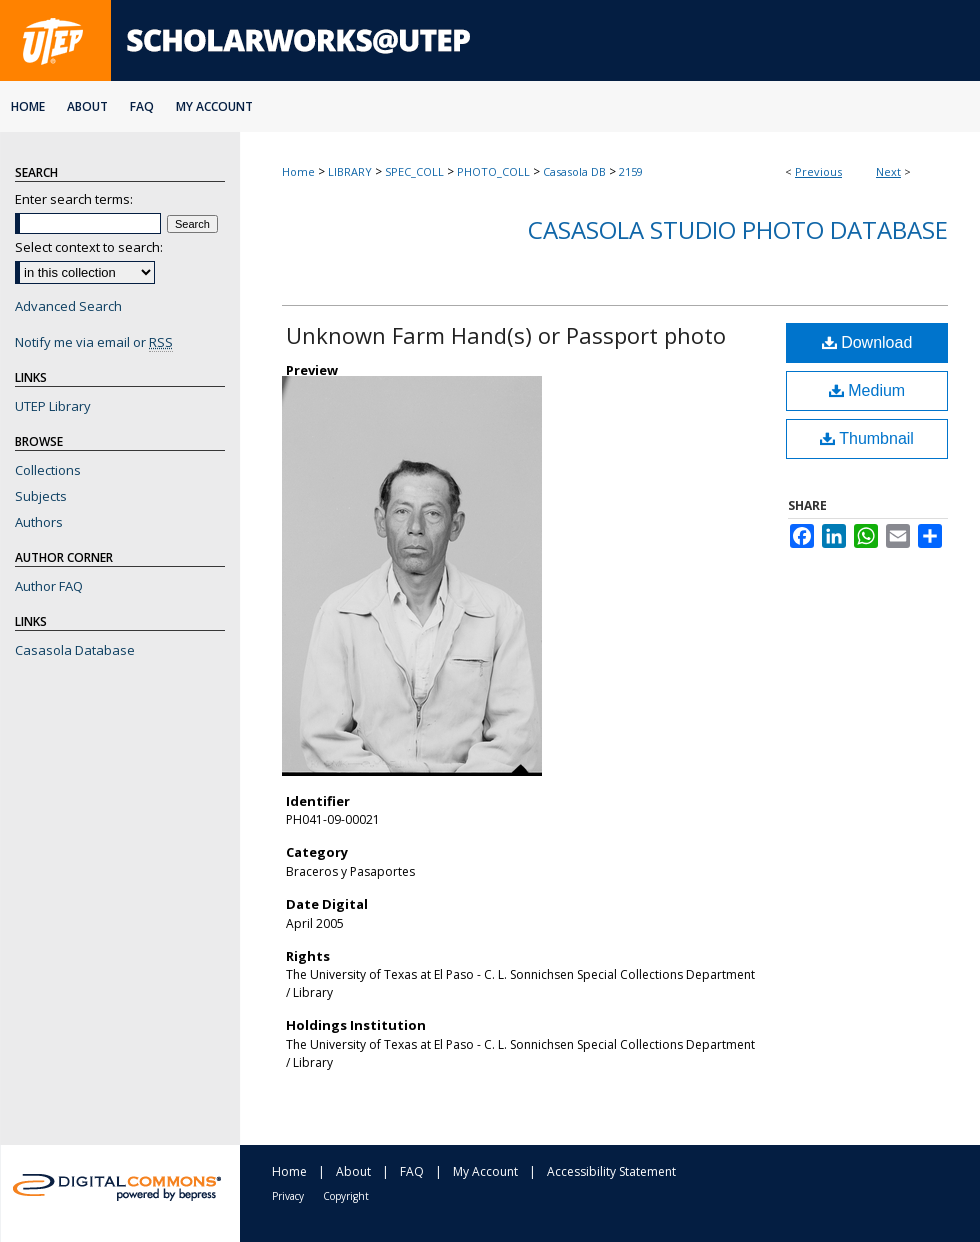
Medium (867, 390)
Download (867, 342)
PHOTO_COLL (493, 171)
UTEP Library (53, 406)
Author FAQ (49, 586)
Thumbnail (867, 438)
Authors (39, 522)
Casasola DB (574, 171)
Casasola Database (75, 650)
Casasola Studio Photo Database (738, 229)
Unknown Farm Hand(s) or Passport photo (506, 335)
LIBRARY (350, 171)
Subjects (41, 496)
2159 (631, 171)
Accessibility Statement (611, 1171)
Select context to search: (89, 247)
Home (298, 171)
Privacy (288, 1196)
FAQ (412, 1171)
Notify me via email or (94, 342)
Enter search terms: (74, 199)
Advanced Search (68, 306)
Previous (818, 171)
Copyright (346, 1196)
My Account (485, 1171)
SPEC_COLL (414, 171)
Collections (48, 470)
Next (888, 171)
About (353, 1171)
